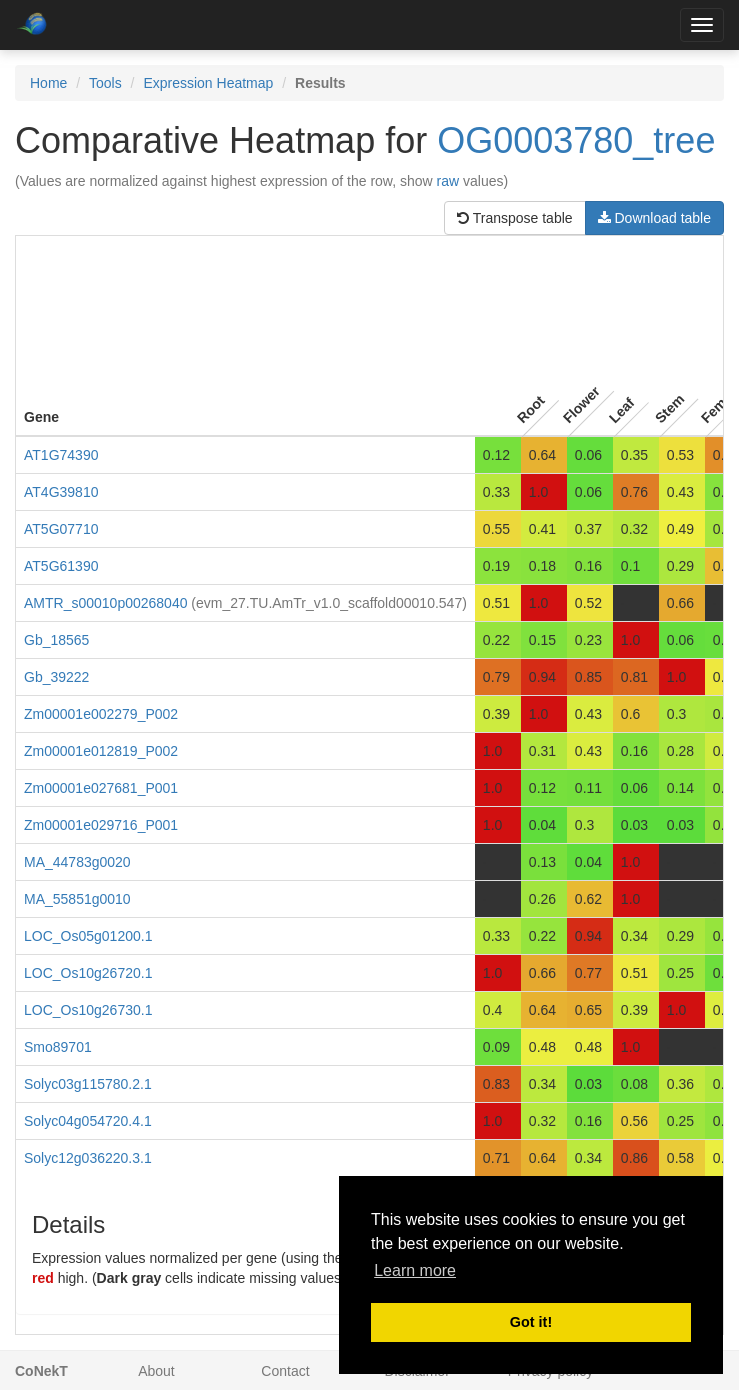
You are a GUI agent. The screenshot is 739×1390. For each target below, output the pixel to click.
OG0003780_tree (576, 140)
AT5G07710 (61, 529)
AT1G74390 (61, 455)
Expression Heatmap (208, 83)
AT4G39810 (61, 492)
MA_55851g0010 (77, 899)
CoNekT (41, 1371)
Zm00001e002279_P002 (101, 714)
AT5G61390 (61, 566)
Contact (285, 1371)
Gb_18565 (56, 640)
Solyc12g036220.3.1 (88, 1158)
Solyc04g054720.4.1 (88, 1121)
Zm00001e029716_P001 (101, 825)
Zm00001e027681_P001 (101, 788)
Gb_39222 (56, 677)
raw (448, 181)
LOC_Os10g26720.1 (88, 973)
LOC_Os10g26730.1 (88, 1010)
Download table (654, 218)
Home (48, 83)
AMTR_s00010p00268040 (105, 603)
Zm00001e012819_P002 (101, 751)
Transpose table (515, 218)
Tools (105, 83)
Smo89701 (58, 1047)
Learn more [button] (415, 1270)
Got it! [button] (531, 1322)
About (156, 1371)
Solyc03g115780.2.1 (88, 1084)
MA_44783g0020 (77, 862)
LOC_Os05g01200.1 (88, 936)
